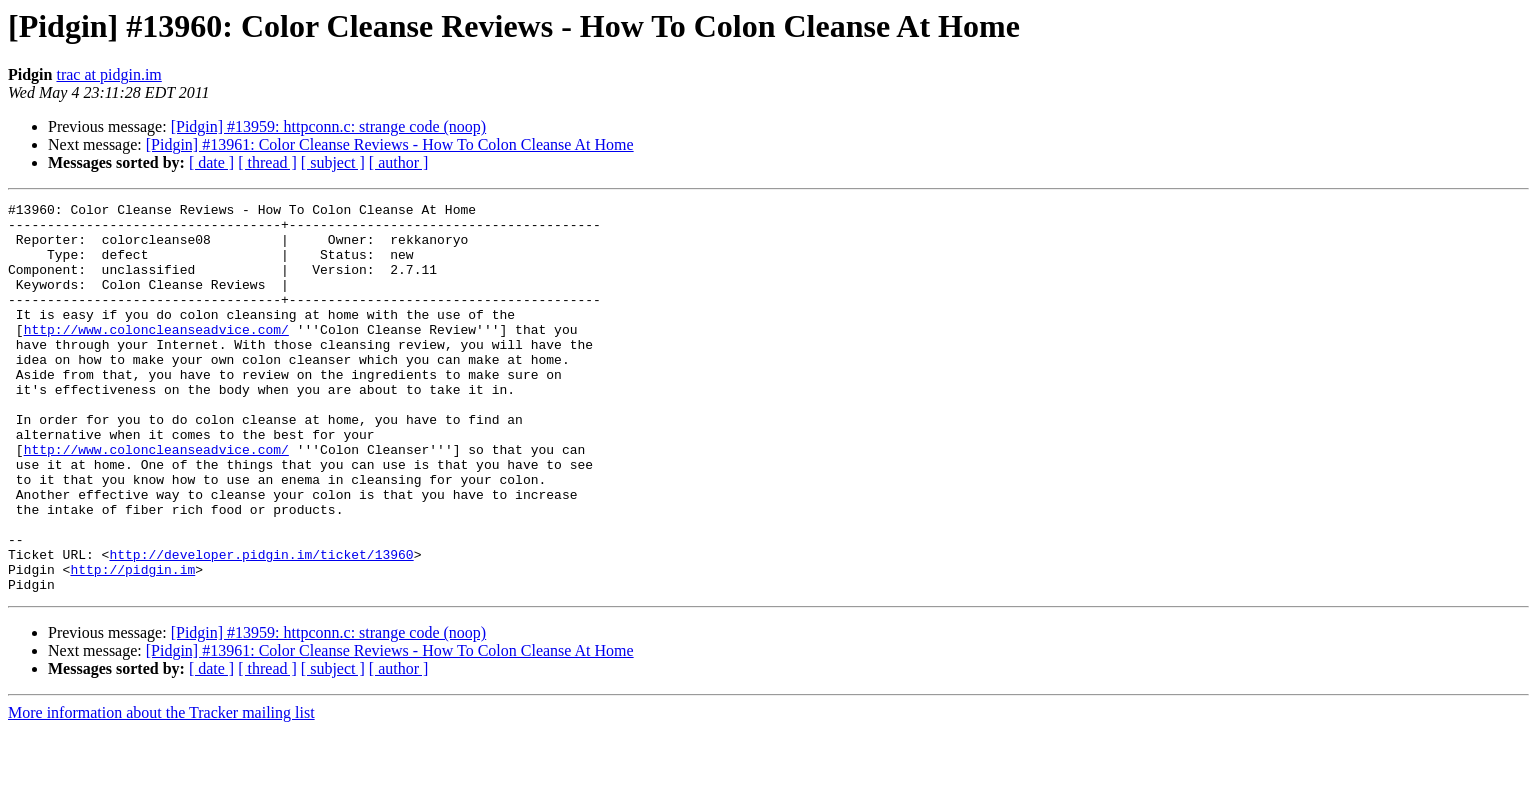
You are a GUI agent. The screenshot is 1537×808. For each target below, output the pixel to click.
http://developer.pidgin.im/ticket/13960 (261, 626)
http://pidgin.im (132, 644)
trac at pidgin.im (108, 74)
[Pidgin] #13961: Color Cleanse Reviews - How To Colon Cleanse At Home (390, 144)
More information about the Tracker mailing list (161, 790)
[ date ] (211, 162)
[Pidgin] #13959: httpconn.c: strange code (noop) (329, 126)
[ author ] (399, 162)
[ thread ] (267, 162)
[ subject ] (333, 162)
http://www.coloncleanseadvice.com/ (156, 356)
